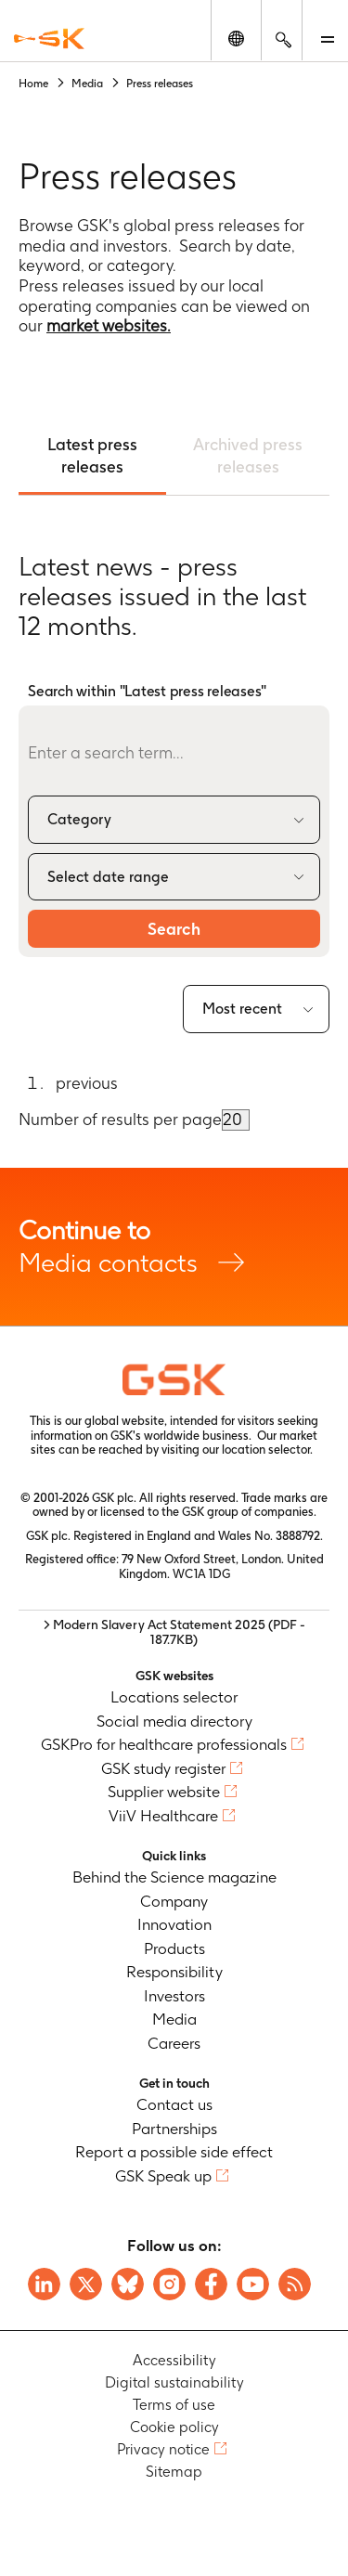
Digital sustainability (174, 2382)
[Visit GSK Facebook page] (211, 2284)
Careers (174, 2043)
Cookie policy (174, 2427)
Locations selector (174, 1697)
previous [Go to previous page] (87, 1083)
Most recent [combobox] (242, 1008)
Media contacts (174, 1246)
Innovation (174, 1924)
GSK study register (163, 1768)
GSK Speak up (163, 2176)
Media (174, 2019)
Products (174, 1948)
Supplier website (164, 1791)
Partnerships (174, 2128)
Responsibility (174, 1971)
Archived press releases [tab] (248, 455)
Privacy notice (163, 2449)
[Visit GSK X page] (86, 2284)
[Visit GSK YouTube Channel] (253, 2284)
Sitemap (174, 2471)
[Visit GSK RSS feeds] (294, 2284)
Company (174, 1901)
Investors (174, 1996)
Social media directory (174, 1721)
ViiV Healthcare (163, 1815)
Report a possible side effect (174, 2151)
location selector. (269, 1449)
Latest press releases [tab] (92, 455)
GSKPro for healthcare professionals (164, 1744)
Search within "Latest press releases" (147, 691)
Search (174, 928)
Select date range (108, 877)
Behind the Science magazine (174, 1877)
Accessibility (174, 2360)
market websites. (108, 325)
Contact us (174, 2104)
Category (79, 819)
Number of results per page (120, 1119)
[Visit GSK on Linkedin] (44, 2284)
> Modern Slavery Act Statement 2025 (174, 1632)
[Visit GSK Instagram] (169, 2284)
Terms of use (174, 2405)
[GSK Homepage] (49, 38)
